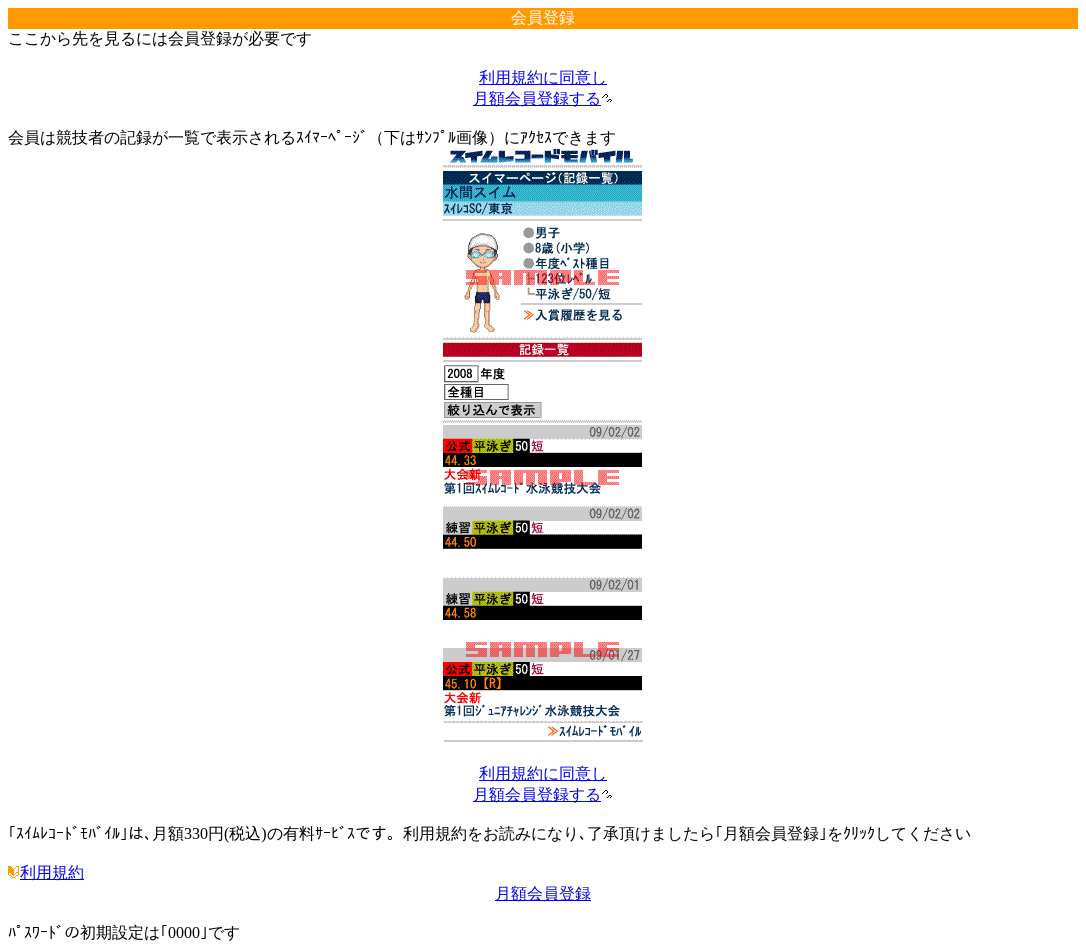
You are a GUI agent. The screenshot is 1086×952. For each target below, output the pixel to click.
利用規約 (46, 872)
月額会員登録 (543, 893)
